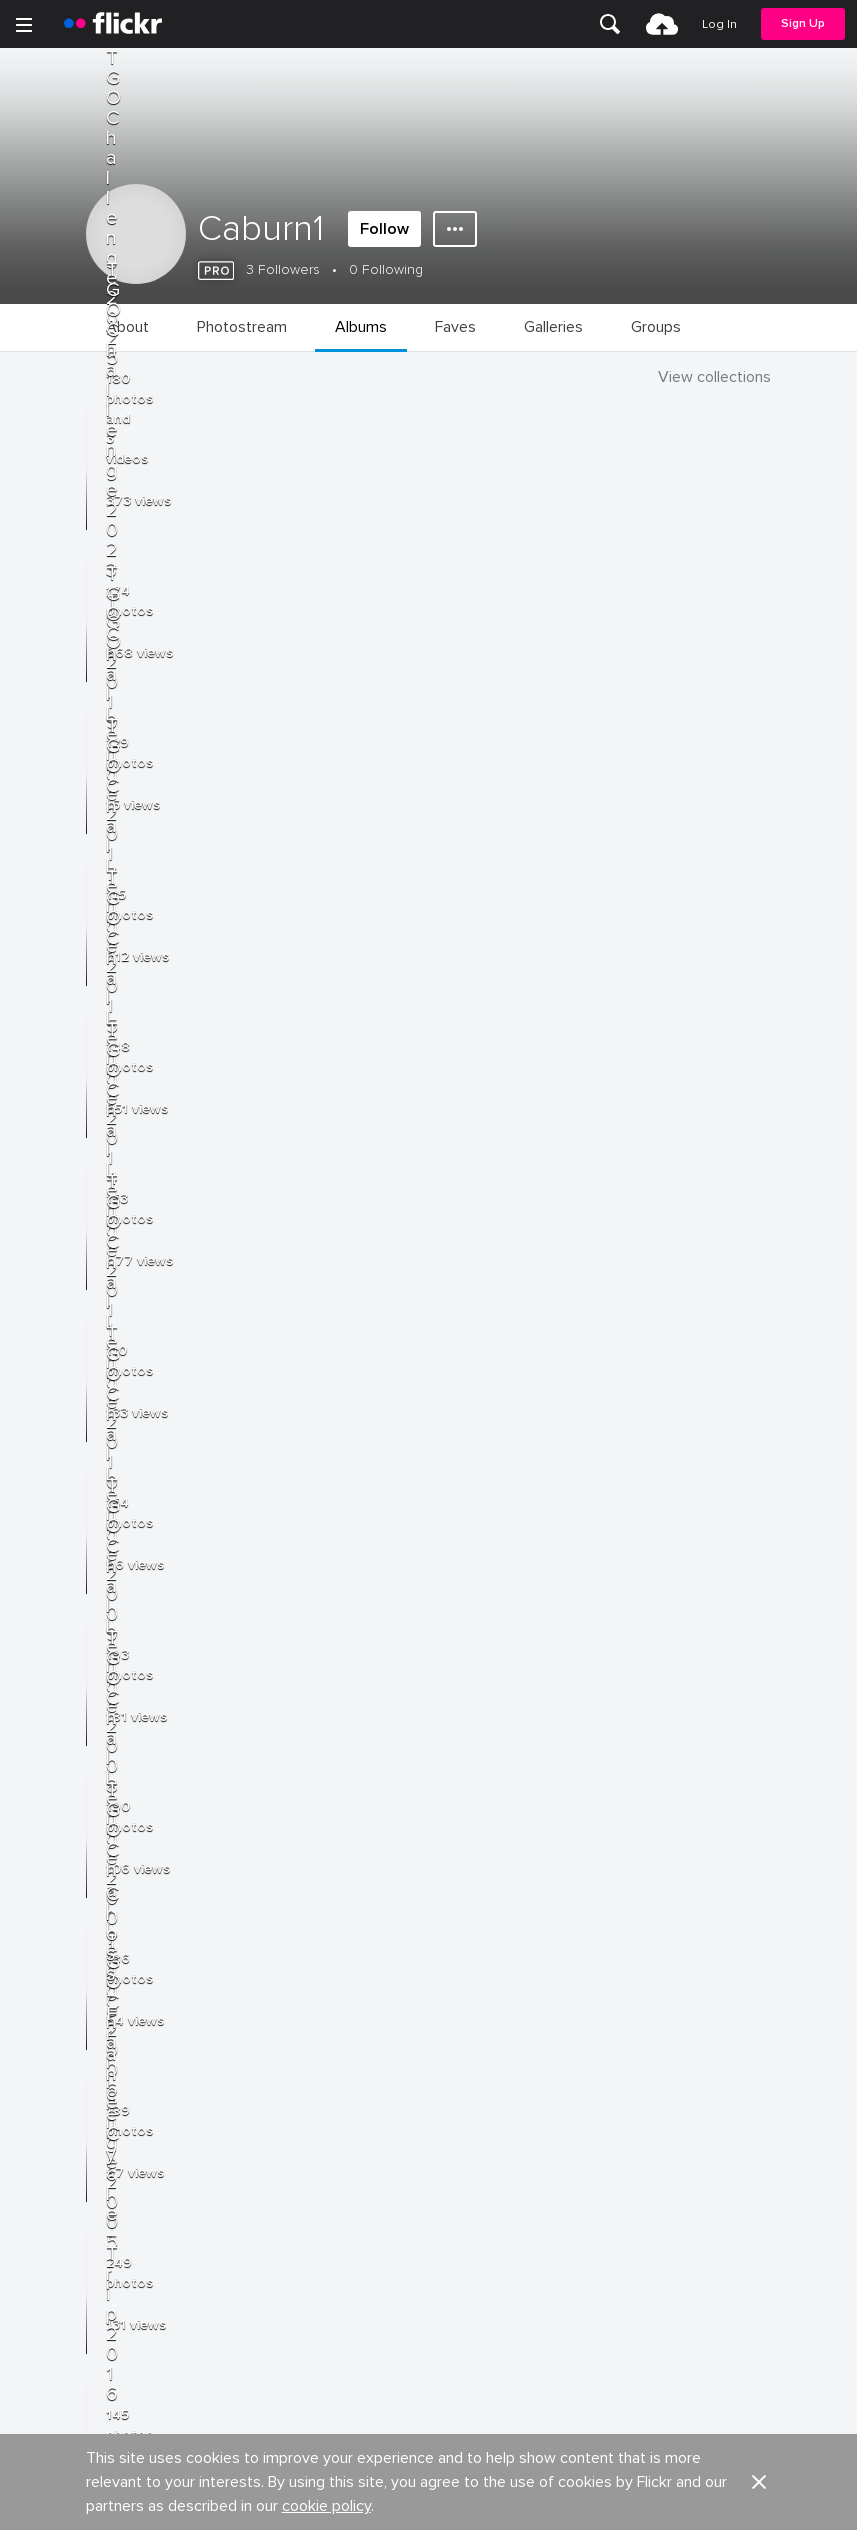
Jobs (446, 2035)
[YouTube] (429, 2500)
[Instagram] (505, 2500)
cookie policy (326, 1976)
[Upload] (662, 24)
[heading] (113, 24)
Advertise (461, 2071)
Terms (41, 2278)
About (41, 2035)
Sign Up (803, 23)
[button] (759, 1952)
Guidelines (56, 2145)
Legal (39, 2247)
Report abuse (474, 2145)
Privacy (453, 2247)
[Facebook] (353, 2500)
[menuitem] (610, 24)
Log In (719, 24)
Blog (36, 2071)
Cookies (458, 2108)
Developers (59, 2108)
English (44, 2183)
